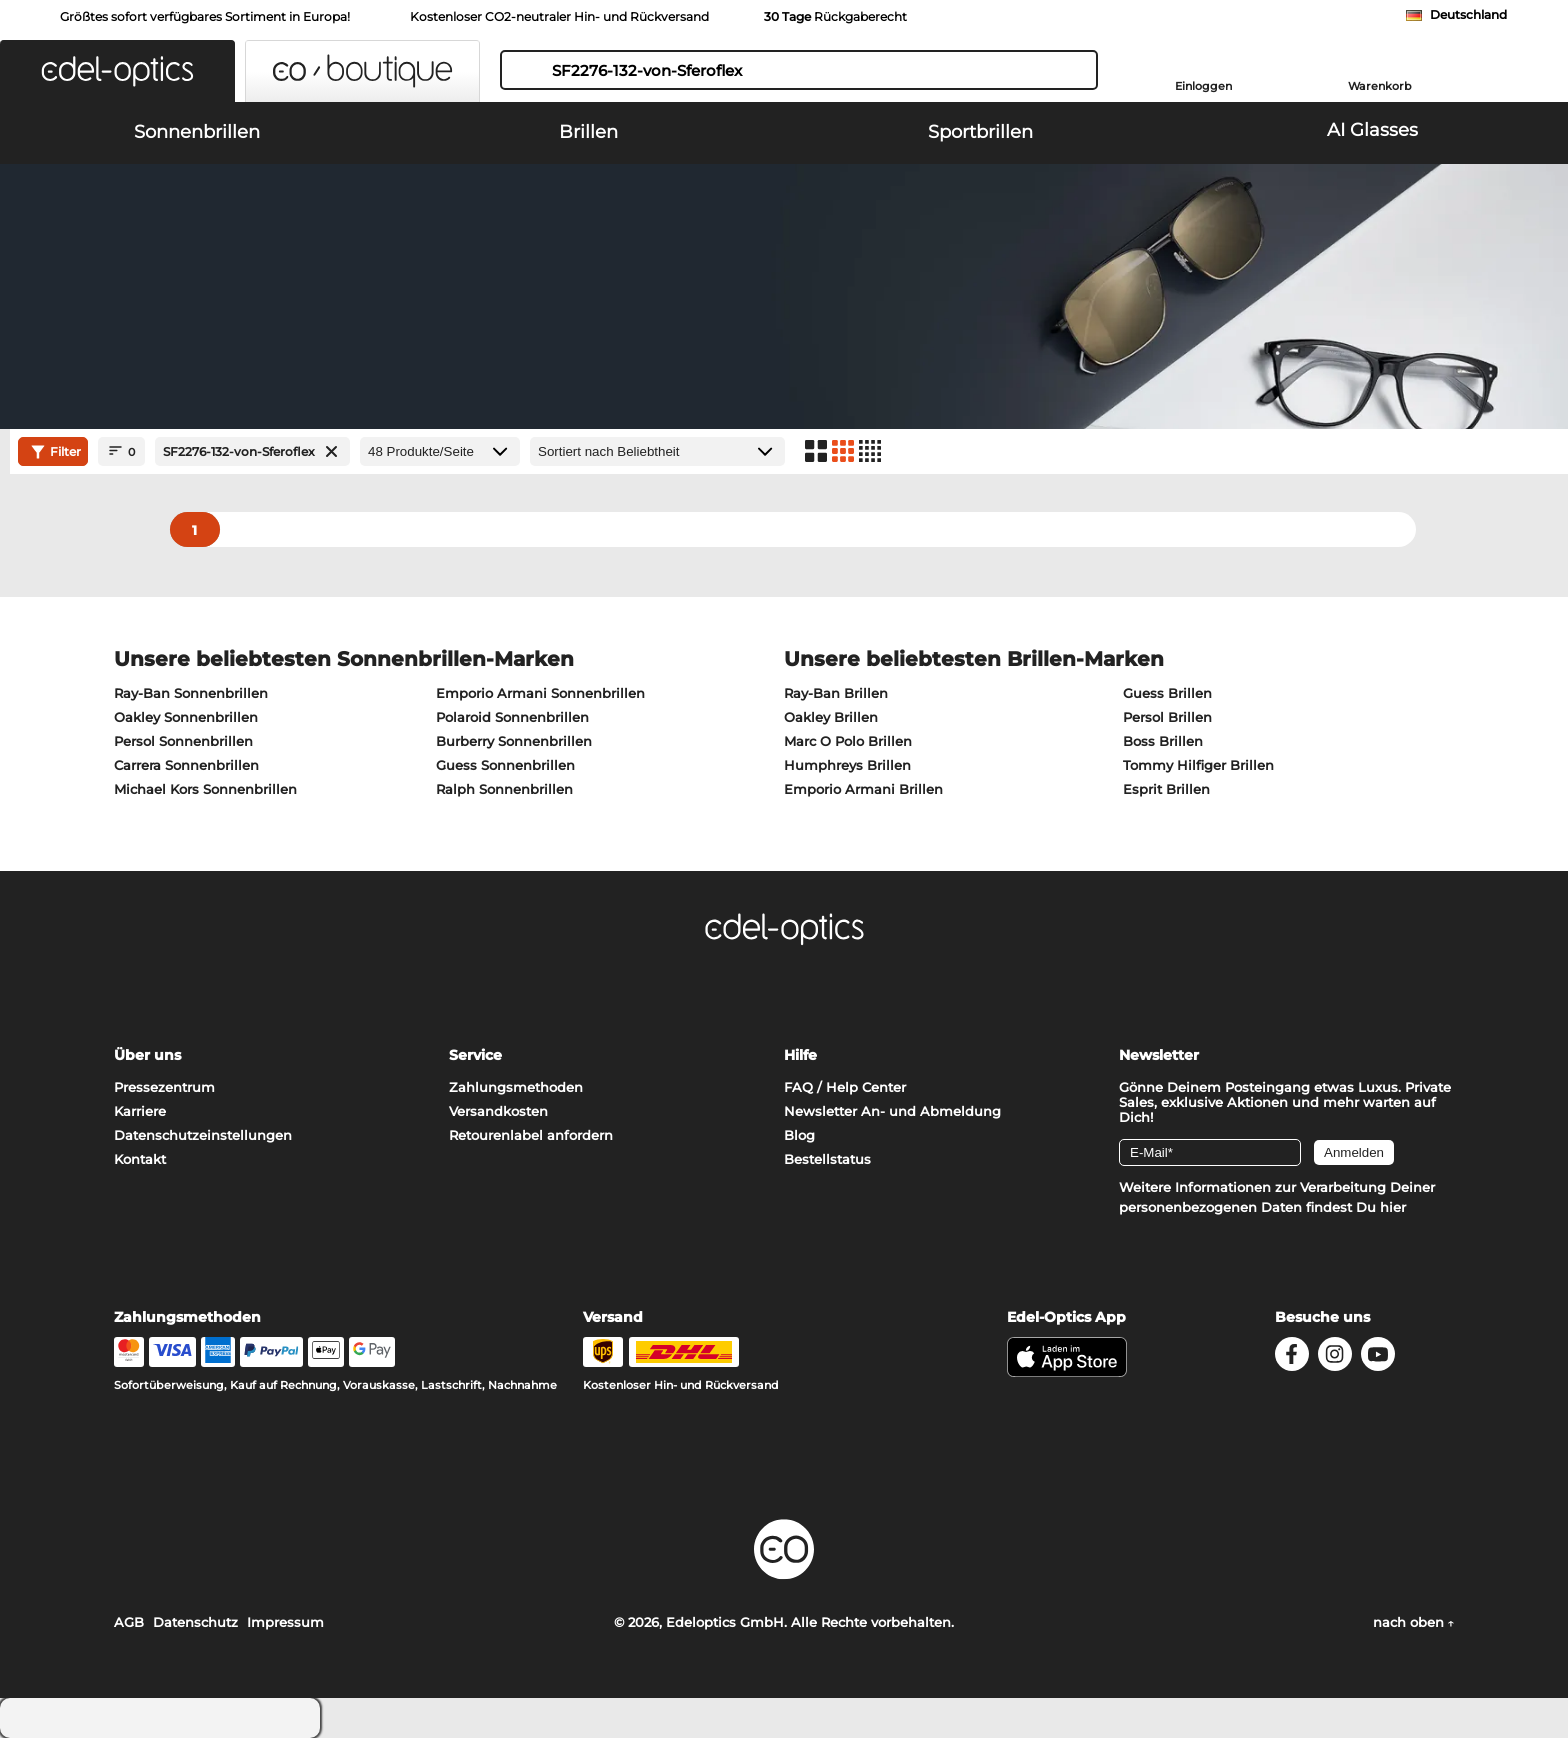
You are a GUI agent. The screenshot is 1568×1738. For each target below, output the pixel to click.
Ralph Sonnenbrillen (504, 789)
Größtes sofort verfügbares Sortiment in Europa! (205, 16)
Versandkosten (498, 1111)
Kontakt (140, 1159)
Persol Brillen (1167, 717)
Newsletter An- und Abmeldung (892, 1111)
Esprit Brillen (1166, 789)
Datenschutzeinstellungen (203, 1135)
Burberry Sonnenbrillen (514, 741)
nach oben (1413, 1622)
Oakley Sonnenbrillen (186, 717)
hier (1393, 1207)
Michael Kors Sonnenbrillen (205, 789)
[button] (117, 71)
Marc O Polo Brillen (848, 741)
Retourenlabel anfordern (531, 1135)
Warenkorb (1380, 86)
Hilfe (800, 1055)
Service (475, 1055)
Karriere (140, 1111)
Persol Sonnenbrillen (183, 741)
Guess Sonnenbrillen (505, 765)
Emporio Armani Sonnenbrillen (540, 693)
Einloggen (1203, 86)
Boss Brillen (1163, 741)
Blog (799, 1135)
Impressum (285, 1622)
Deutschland (1468, 14)
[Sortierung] (657, 451)
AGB (129, 1622)
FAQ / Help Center (845, 1087)
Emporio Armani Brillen (863, 789)
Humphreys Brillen (847, 765)
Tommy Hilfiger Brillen (1198, 765)
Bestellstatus (827, 1159)
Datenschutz (195, 1622)
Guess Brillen (1167, 693)
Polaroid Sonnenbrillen (512, 717)
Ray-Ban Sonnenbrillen (191, 693)
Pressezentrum (164, 1087)
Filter (53, 452)
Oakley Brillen (831, 717)
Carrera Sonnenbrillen (186, 765)
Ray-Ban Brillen (836, 693)
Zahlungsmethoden (516, 1087)
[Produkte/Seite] (440, 451)
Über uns (147, 1055)
